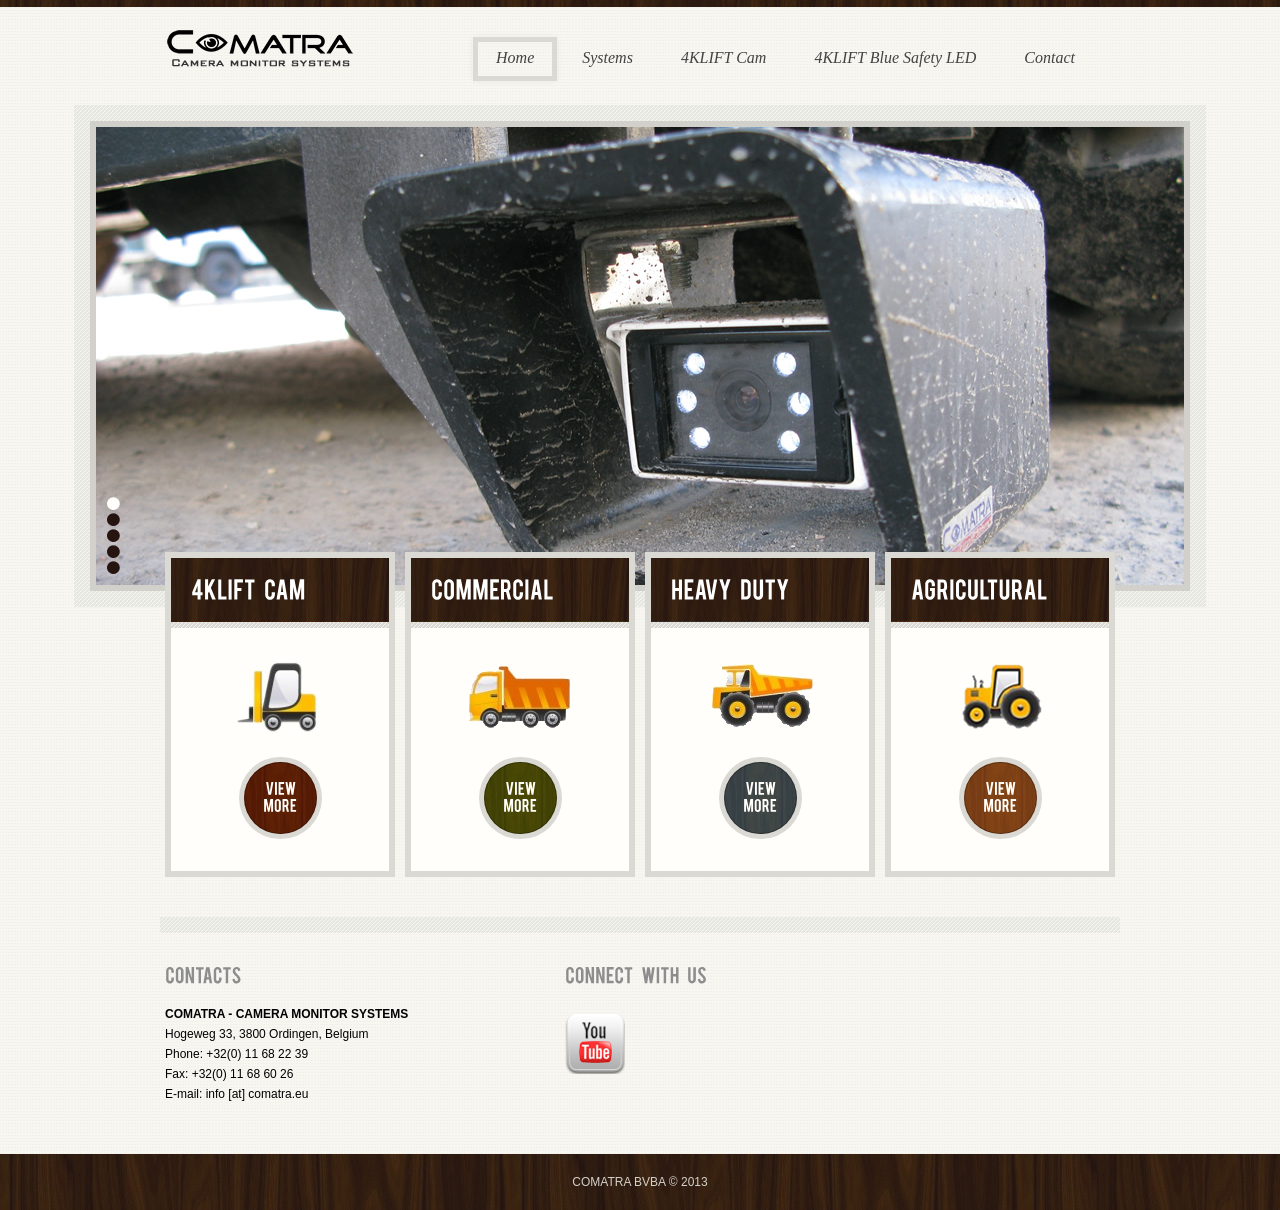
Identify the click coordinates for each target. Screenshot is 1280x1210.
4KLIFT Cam (724, 57)
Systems (607, 57)
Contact (1049, 57)
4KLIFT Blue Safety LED (895, 57)
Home (515, 57)
